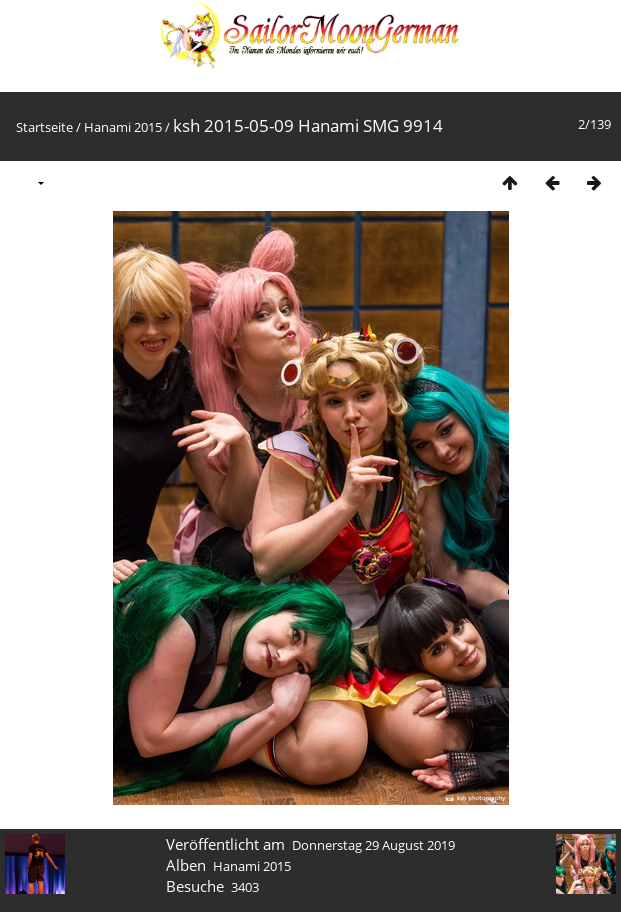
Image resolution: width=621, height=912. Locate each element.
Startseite (44, 127)
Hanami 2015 (123, 127)
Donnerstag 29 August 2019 (373, 845)
